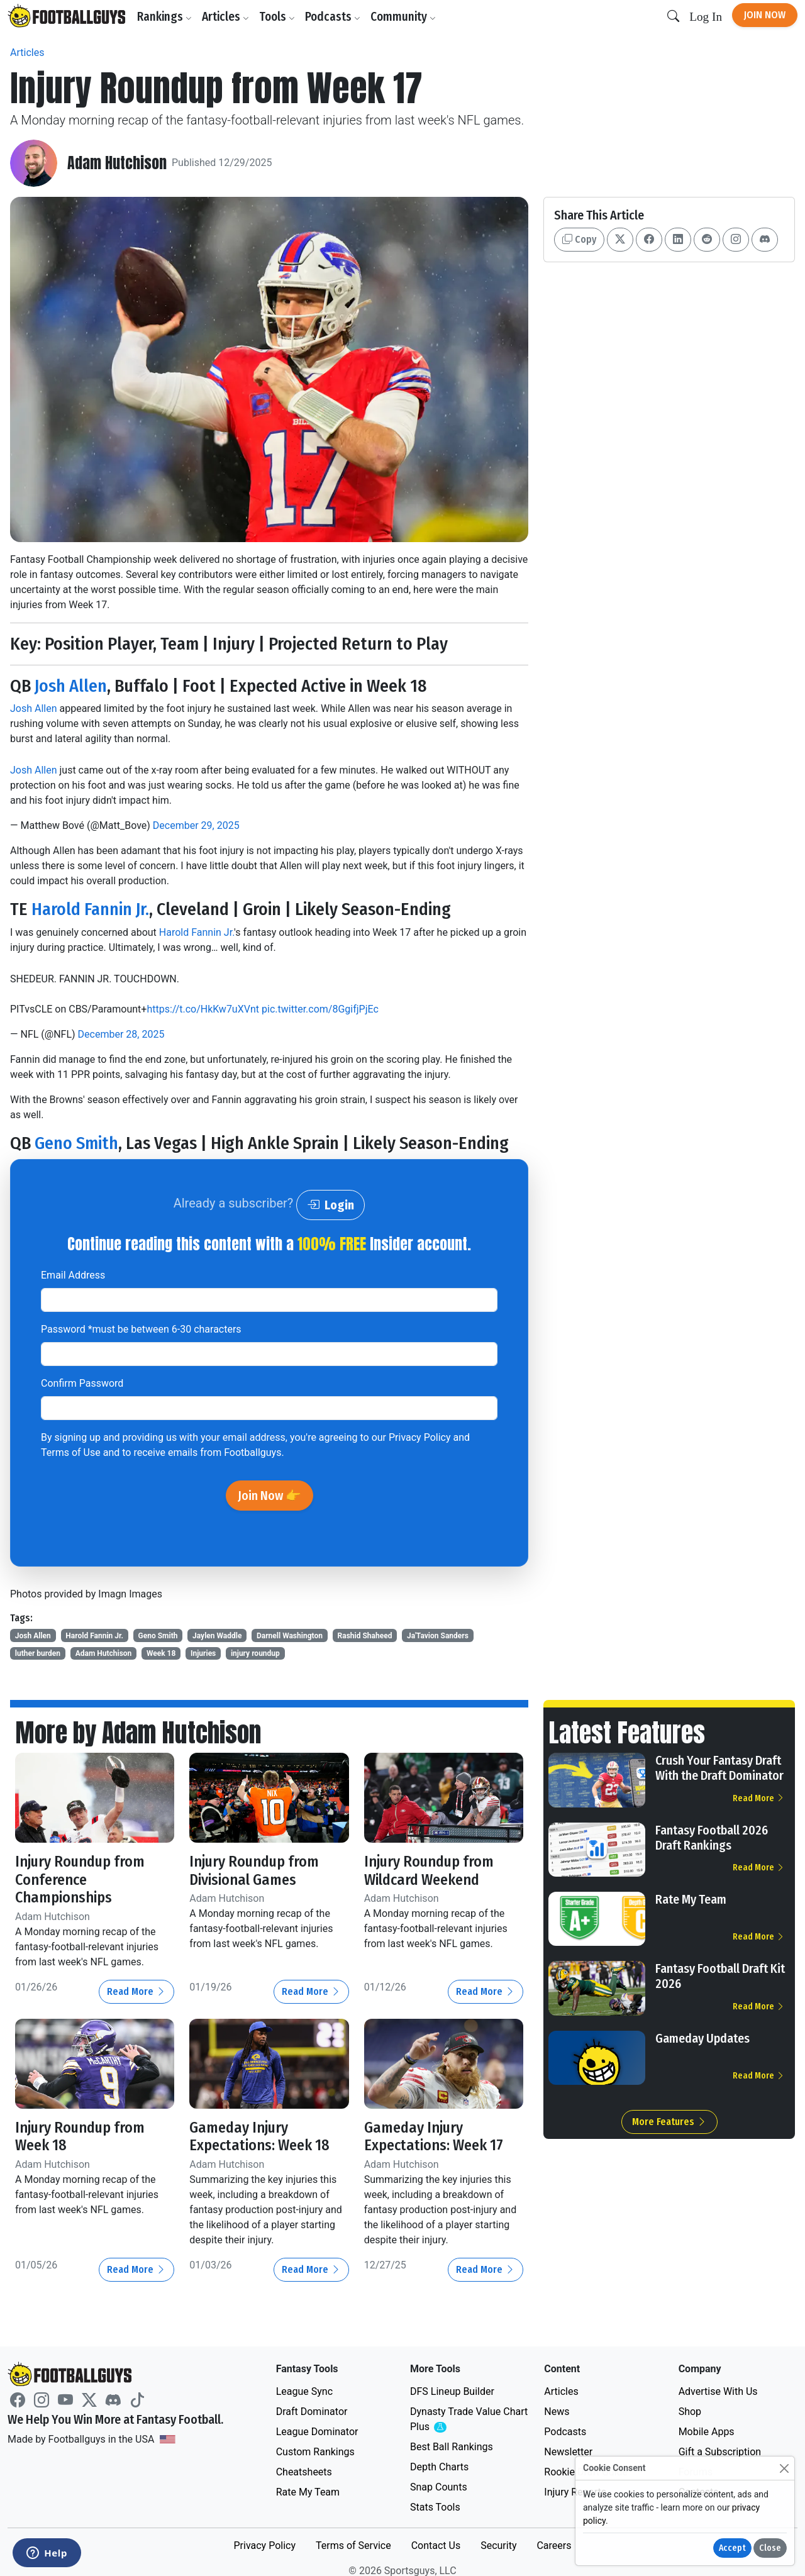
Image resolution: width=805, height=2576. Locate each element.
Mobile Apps (707, 2432)
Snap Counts (438, 2487)
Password (141, 1329)
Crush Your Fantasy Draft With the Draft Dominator (719, 1768)
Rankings (164, 16)
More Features (669, 2122)
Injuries (203, 1653)
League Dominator (317, 2432)
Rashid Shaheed (365, 1635)
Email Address (73, 1275)
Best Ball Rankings (451, 2447)
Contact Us (436, 2545)
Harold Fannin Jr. (90, 909)
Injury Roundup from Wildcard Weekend (429, 1871)
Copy (579, 239)
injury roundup (255, 1653)
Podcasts (332, 16)
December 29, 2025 (196, 825)
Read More (136, 1991)
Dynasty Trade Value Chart (469, 2420)
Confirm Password (82, 1383)
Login (330, 1205)
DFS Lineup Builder (452, 2391)
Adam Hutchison (117, 163)
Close (770, 2548)
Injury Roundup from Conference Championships (80, 1880)
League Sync (304, 2391)
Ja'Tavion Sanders (438, 1635)
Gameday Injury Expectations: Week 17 (433, 2137)
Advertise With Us (718, 2391)
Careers (553, 2545)
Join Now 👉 (269, 1495)
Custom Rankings (315, 2452)
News (556, 2412)
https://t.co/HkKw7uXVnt (203, 1009)
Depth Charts (439, 2467)
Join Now (765, 15)
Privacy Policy (420, 1437)
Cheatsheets (304, 2472)
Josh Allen (71, 685)
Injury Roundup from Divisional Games (254, 1871)
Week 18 (161, 1653)
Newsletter (568, 2452)
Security (498, 2545)
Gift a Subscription (720, 2452)
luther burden (37, 1653)
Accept (732, 2548)
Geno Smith (76, 1143)
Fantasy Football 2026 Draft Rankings (711, 1838)
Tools (277, 16)
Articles (225, 16)
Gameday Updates (702, 2038)
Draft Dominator (312, 2412)
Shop (690, 2412)
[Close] (784, 2468)
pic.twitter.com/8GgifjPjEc (320, 1009)
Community (403, 16)
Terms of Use (71, 1452)
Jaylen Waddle (217, 1635)
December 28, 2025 (121, 1034)
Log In (705, 16)
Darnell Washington (290, 1635)
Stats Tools (435, 2507)
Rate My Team (690, 1899)
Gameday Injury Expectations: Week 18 (259, 2137)
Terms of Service (353, 2545)
